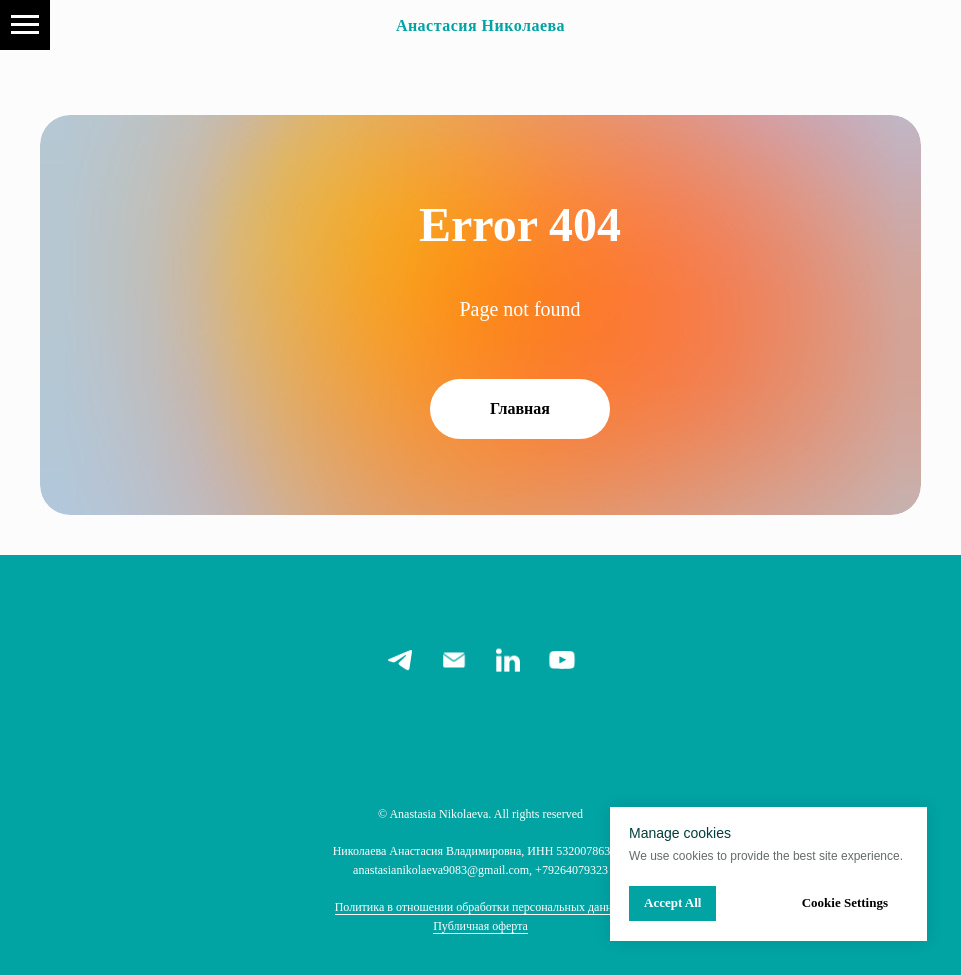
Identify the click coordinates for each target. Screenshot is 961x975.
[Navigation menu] (25, 25)
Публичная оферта (480, 926)
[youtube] (562, 660)
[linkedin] (508, 660)
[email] (454, 660)
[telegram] (400, 660)
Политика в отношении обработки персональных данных (481, 907)
